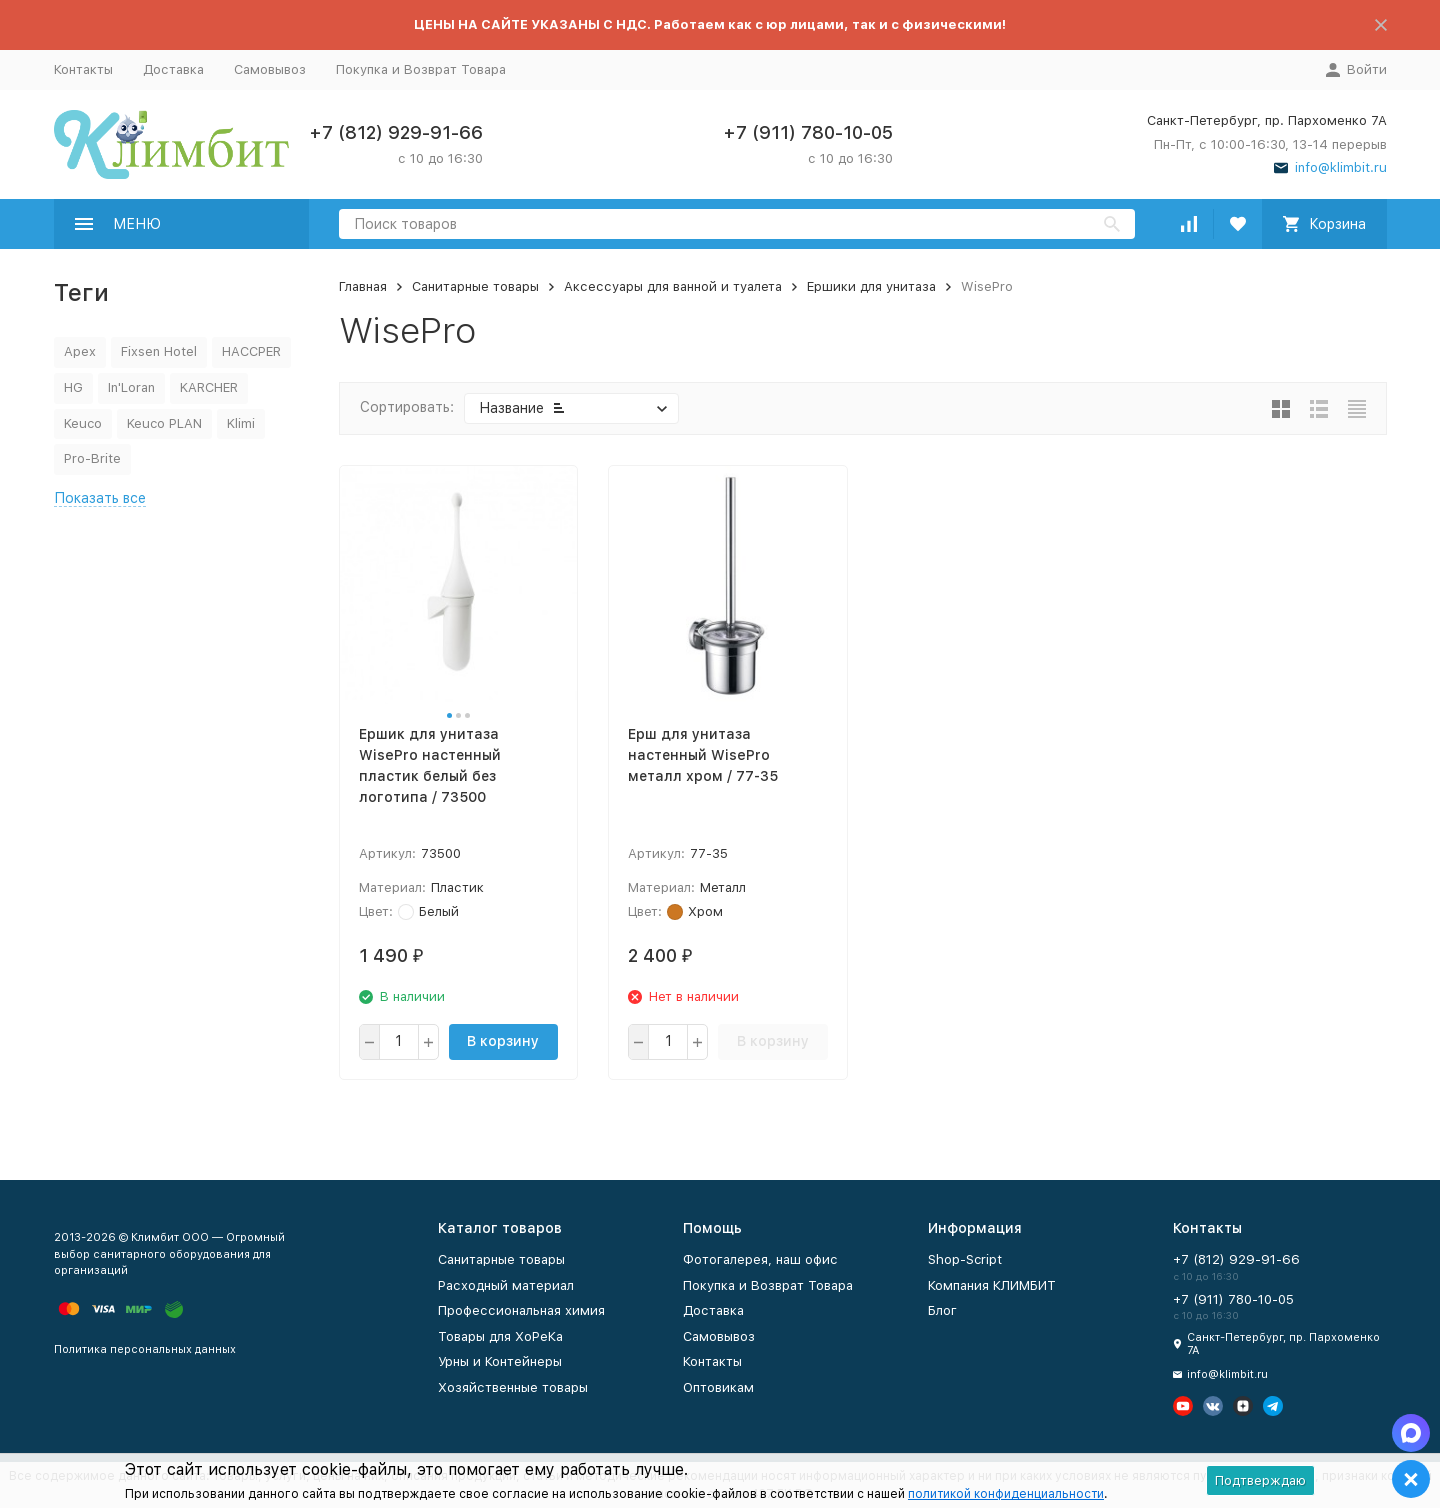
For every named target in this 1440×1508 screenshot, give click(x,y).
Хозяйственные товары (513, 1387)
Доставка (173, 69)
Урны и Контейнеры (500, 1361)
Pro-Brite (92, 458)
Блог (942, 1310)
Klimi (241, 423)
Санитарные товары (475, 286)
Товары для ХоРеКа (500, 1336)
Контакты (83, 69)
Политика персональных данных (145, 1349)
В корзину (503, 1041)
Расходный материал (506, 1285)
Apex (80, 351)
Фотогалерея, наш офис (760, 1259)
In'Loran (131, 387)
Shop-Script (965, 1259)
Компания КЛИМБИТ (992, 1285)
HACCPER (251, 351)
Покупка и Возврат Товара (421, 69)
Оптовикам (718, 1387)
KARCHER (209, 387)
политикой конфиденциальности (1006, 1494)
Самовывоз (270, 69)
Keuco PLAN (164, 423)
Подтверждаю (1260, 1480)
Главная (363, 286)
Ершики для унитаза (871, 286)
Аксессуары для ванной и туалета (673, 286)
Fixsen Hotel (159, 351)
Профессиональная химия (521, 1310)
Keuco (83, 423)
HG (73, 387)
